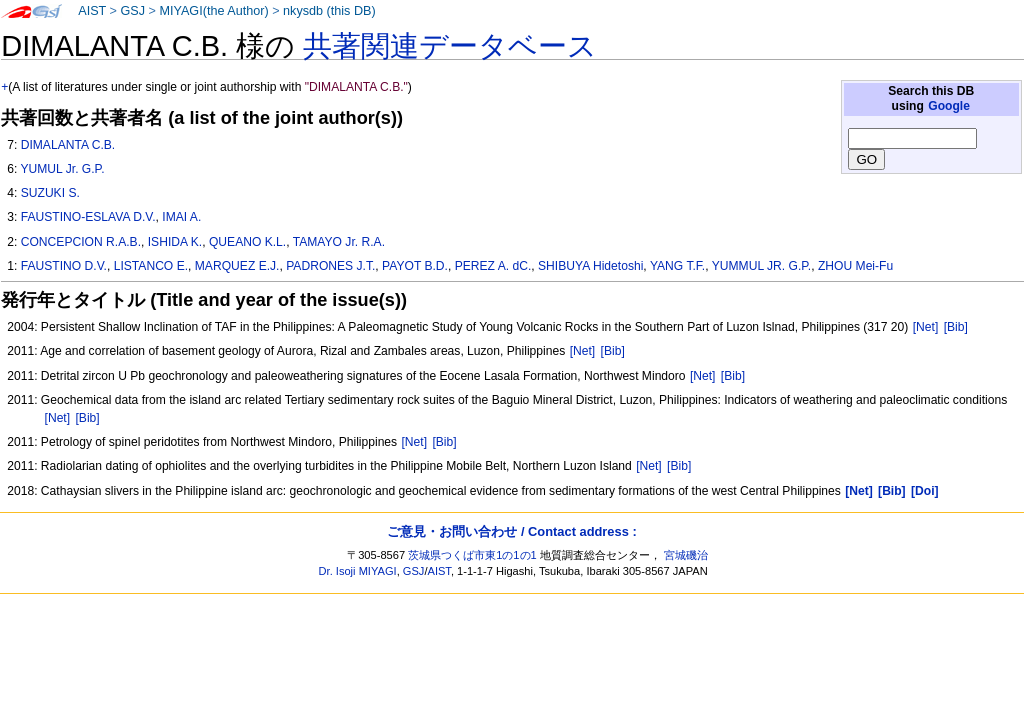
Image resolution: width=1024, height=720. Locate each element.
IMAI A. (181, 217)
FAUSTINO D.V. (64, 266)
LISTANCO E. (151, 266)
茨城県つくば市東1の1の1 (472, 555)
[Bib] (956, 327)
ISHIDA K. (175, 242)
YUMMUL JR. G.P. (761, 266)
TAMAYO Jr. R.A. (339, 242)
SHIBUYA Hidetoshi (590, 266)
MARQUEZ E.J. (237, 266)
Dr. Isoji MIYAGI (358, 571)
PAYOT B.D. (415, 266)
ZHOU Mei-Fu (855, 266)
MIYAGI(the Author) (213, 11)
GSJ (132, 11)
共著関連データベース (450, 46)
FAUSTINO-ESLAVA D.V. (88, 217)
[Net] (926, 327)
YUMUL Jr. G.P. (62, 169)
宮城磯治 (686, 555)
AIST (92, 11)
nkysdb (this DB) (329, 11)
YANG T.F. (677, 266)
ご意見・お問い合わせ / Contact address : (511, 531)
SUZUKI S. (50, 193)
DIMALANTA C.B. (68, 145)
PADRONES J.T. (330, 266)
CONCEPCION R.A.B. (81, 242)
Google (949, 106)
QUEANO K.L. (247, 242)
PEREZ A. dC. (493, 266)
